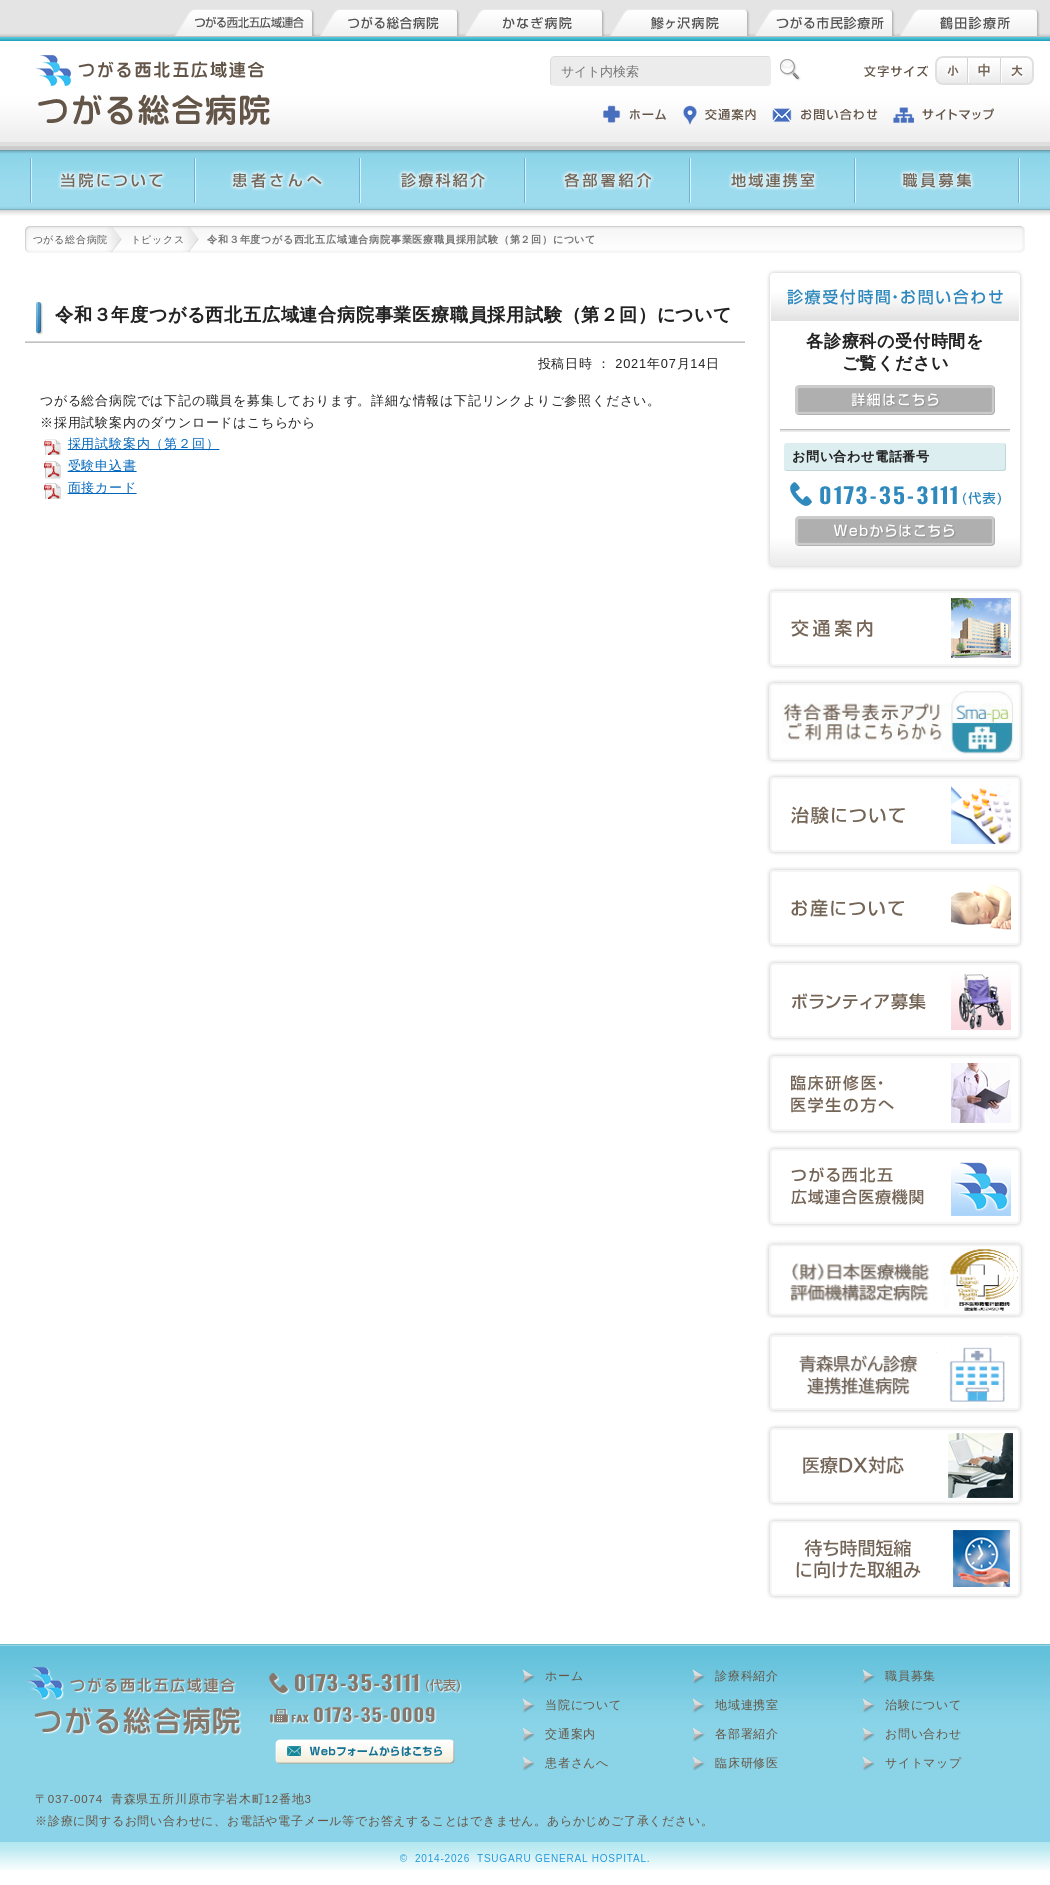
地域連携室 (747, 1705)
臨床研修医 (747, 1763)
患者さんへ (577, 1763)
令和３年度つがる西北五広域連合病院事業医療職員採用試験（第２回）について (393, 315)
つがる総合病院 (71, 239)
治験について (923, 1705)
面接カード (102, 487)
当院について (583, 1705)
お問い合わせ (923, 1734)
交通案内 (570, 1734)
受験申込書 (102, 465)
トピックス (158, 239)
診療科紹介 (747, 1676)
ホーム (564, 1676)
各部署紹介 (747, 1734)
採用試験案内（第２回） (144, 443)
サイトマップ (923, 1763)
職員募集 (910, 1676)
